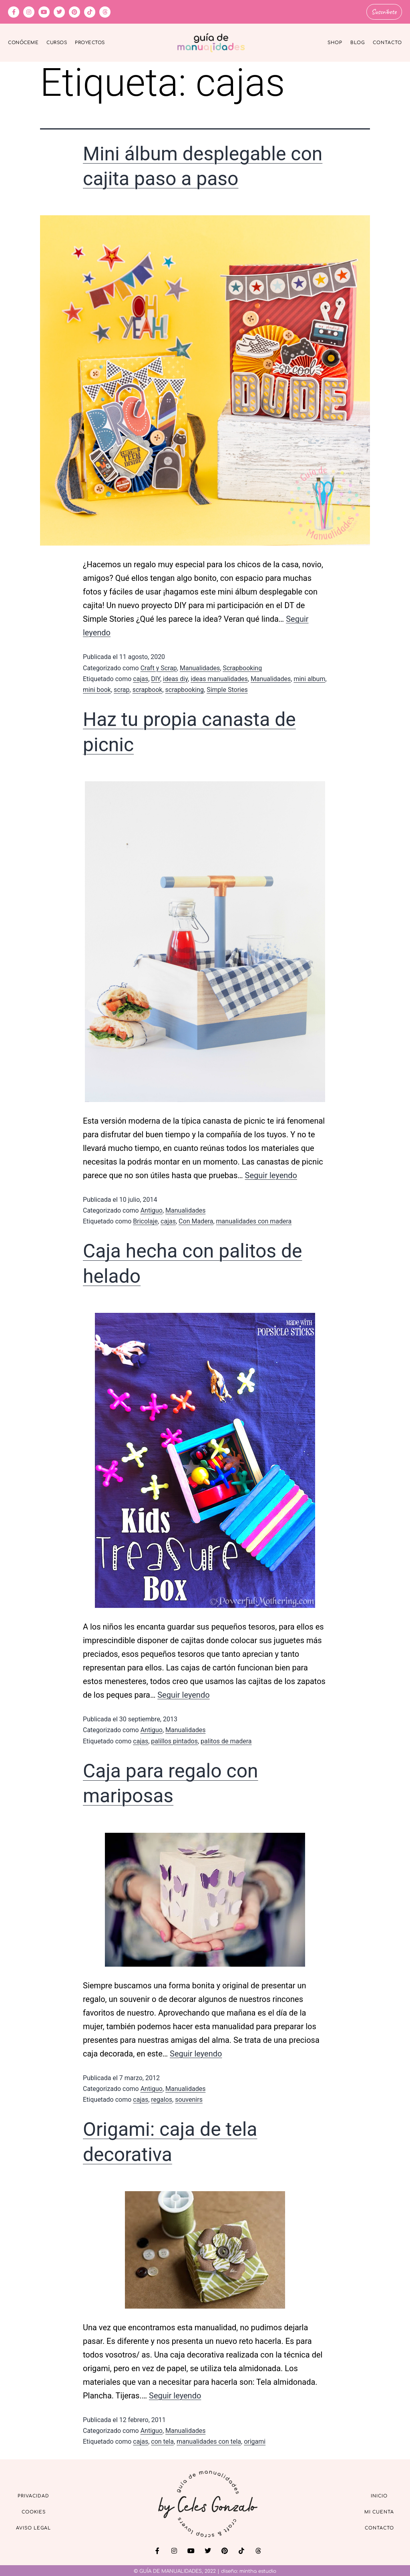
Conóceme (23, 41)
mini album (309, 677)
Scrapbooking (242, 667)
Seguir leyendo (271, 1174)
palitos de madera (226, 1740)
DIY (155, 677)
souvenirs (189, 2098)
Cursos (56, 41)
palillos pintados (174, 1740)
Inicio (379, 2494)
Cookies (34, 2510)
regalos (161, 2098)
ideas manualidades (219, 677)
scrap (121, 688)
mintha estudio (257, 2570)
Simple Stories (227, 688)
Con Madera (196, 1220)
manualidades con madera (254, 1220)
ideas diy (175, 677)
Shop (335, 41)
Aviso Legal (33, 2526)
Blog (357, 41)
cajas (140, 677)
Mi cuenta (379, 2510)
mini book (97, 688)
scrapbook (148, 688)
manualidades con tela (209, 2440)
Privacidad (33, 2494)
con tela (162, 2440)
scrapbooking (184, 688)
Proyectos (90, 41)
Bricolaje (145, 1220)
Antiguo (152, 1209)
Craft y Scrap (159, 667)
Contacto (387, 41)
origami (254, 2440)
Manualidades (200, 667)
